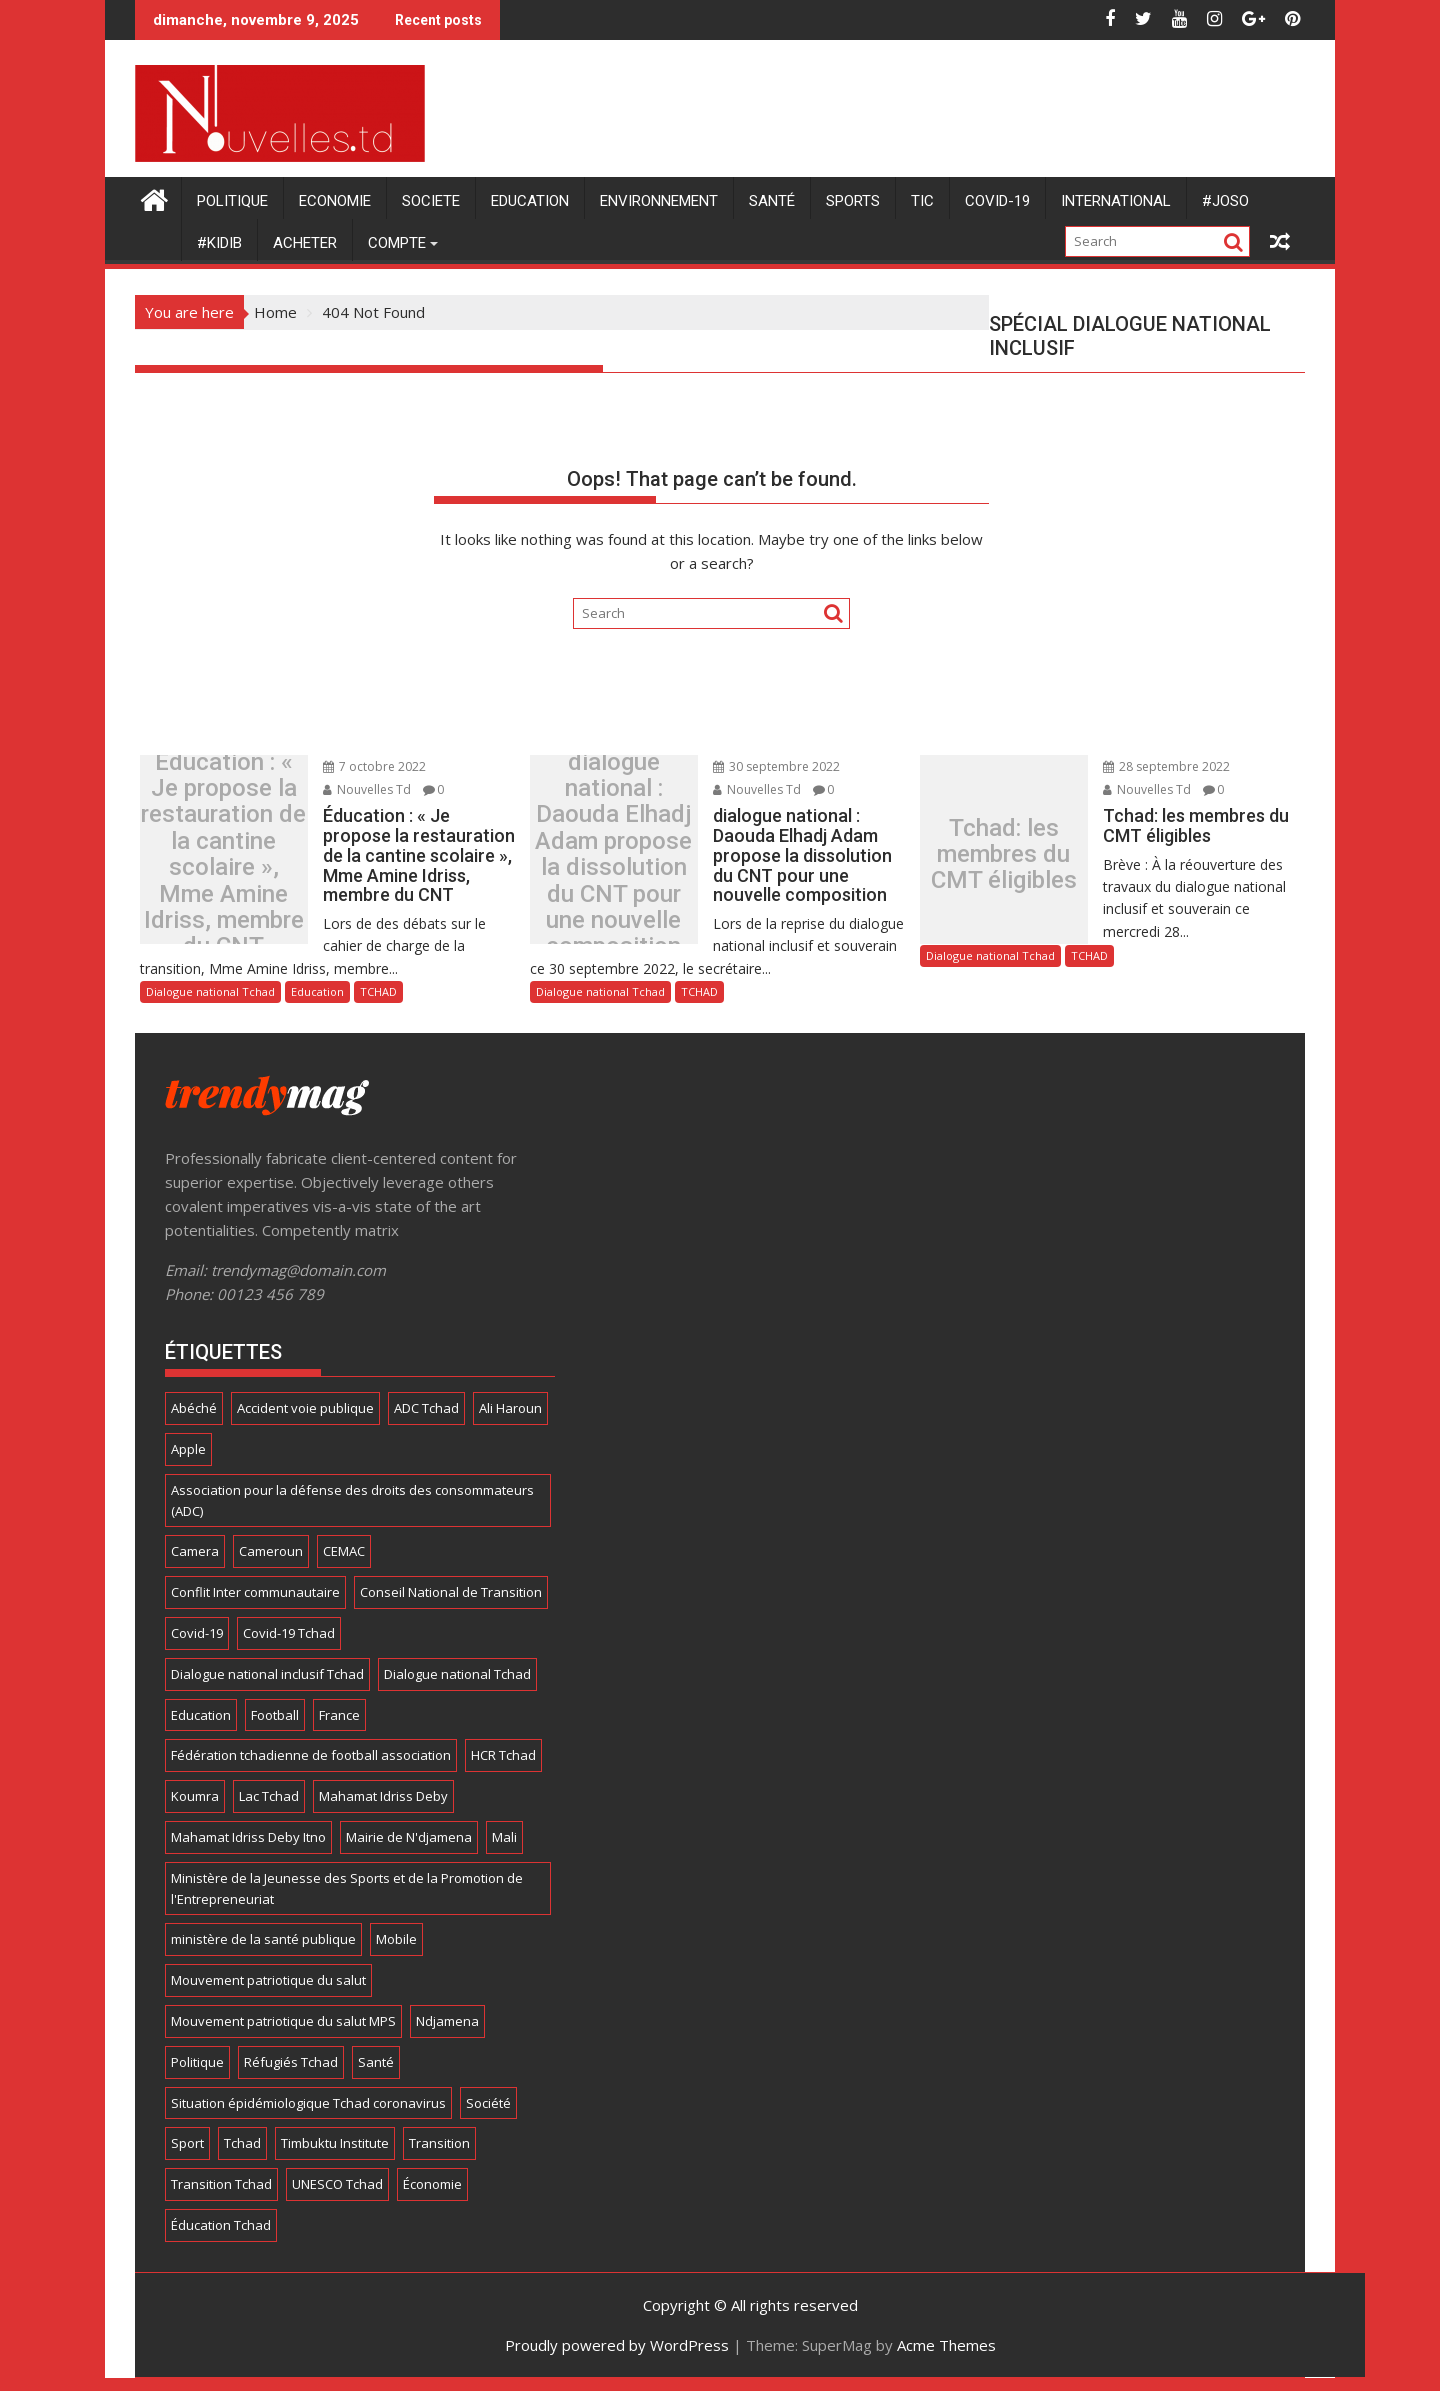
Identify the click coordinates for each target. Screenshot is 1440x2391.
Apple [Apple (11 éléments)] (188, 1449)
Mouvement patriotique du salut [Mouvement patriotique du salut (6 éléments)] (268, 1980)
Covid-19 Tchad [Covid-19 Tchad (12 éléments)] (289, 1633)
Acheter (305, 243)
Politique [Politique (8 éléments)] (197, 2062)
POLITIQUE (232, 201)
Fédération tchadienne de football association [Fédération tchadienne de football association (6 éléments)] (311, 1755)
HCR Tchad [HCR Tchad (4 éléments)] (503, 1755)
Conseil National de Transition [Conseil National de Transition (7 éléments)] (451, 1592)
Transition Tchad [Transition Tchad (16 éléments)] (221, 2184)
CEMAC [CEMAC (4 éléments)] (344, 1551)
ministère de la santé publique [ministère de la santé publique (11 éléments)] (263, 1939)
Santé (772, 201)
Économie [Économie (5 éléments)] (432, 2184)
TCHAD (378, 991)
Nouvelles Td (362, 789)
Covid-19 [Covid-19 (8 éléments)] (197, 1633)
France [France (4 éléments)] (339, 1715)
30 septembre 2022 (771, 766)
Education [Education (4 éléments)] (201, 1715)
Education (530, 201)
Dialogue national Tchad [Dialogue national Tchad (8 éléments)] (457, 1674)
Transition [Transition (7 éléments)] (439, 2143)
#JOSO (1225, 201)
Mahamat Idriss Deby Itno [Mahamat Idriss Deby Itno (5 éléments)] (248, 1837)
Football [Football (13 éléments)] (275, 1715)
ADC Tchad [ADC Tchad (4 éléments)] (426, 1408)
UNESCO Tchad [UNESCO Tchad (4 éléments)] (337, 2184)
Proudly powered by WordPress (617, 2345)
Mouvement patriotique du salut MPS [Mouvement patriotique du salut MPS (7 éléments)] (283, 2021)
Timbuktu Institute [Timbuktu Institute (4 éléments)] (335, 2143)
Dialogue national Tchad (210, 991)
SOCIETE (431, 201)
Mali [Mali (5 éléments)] (504, 1837)
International (1116, 201)
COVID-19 (997, 201)
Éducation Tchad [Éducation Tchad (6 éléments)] (221, 2225)
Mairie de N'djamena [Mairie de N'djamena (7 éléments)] (409, 1837)
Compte (397, 243)
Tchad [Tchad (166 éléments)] (242, 2143)
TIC (922, 201)
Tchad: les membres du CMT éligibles (1002, 854)
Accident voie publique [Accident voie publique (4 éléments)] (305, 1408)
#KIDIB (219, 243)
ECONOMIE (335, 201)
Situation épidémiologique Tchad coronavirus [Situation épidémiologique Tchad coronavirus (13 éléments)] (308, 2103)
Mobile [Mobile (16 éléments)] (396, 1939)
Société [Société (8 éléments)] (488, 2103)
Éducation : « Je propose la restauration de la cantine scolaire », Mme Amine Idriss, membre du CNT (222, 854)
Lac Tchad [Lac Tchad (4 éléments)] (269, 1796)
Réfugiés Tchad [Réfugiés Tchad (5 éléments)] (291, 2062)
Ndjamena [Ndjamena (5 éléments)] (447, 2021)
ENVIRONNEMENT (659, 201)
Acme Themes (946, 2345)
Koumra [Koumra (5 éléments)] (195, 1796)
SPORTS (853, 201)
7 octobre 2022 (369, 766)
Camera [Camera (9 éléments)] (195, 1551)
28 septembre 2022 (1161, 766)
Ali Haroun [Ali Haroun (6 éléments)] (510, 1408)
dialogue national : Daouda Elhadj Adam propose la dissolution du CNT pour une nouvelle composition (611, 854)
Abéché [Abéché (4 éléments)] (194, 1408)
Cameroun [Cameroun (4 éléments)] (271, 1551)
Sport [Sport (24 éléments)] (187, 2143)
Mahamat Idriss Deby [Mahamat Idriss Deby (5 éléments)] (383, 1796)
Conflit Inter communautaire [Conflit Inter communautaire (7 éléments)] (255, 1592)
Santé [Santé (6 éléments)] (376, 2062)
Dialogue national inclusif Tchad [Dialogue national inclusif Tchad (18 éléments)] (267, 1674)
